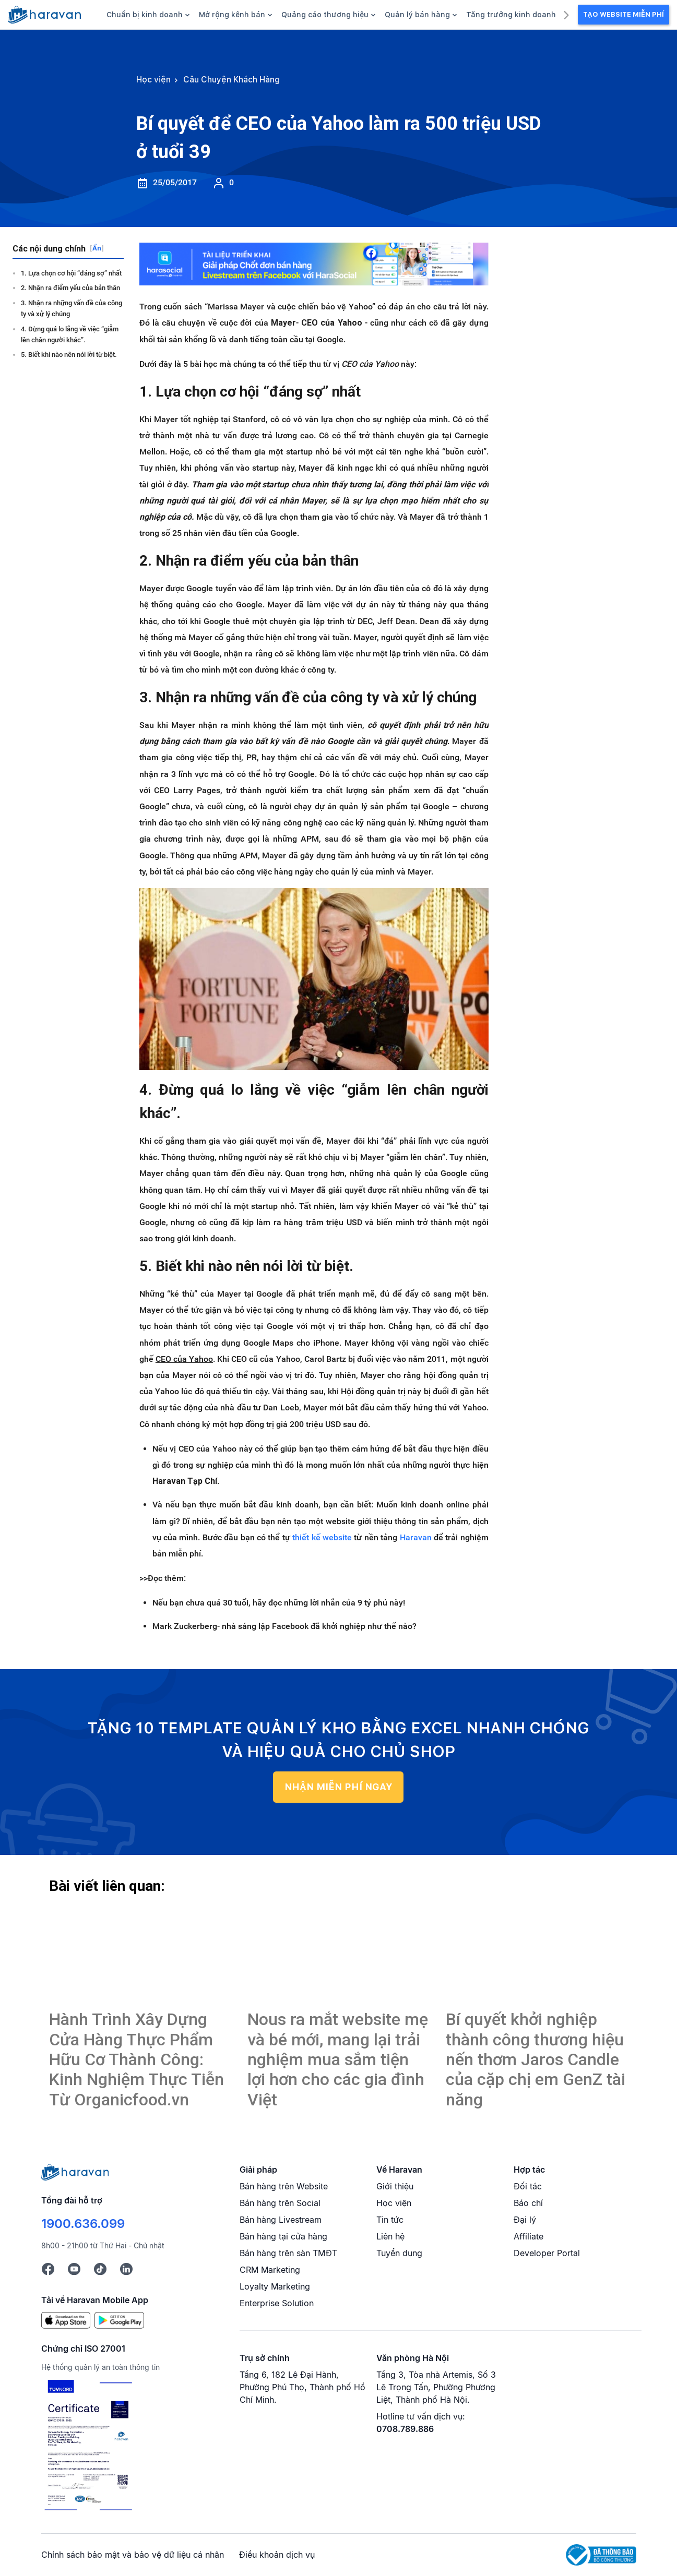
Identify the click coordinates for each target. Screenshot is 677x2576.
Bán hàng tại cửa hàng (283, 2236)
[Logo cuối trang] (75, 2171)
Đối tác (528, 2186)
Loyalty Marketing (275, 2286)
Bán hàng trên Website (284, 2186)
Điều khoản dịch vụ (277, 2554)
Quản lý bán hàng (421, 14)
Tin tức (389, 2219)
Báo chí (528, 2203)
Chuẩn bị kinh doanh (147, 14)
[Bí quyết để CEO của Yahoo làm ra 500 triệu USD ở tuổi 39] (140, 1954)
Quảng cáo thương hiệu (328, 14)
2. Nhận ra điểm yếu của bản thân (70, 288)
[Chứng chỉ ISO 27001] (88, 2446)
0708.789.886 (405, 2429)
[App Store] (66, 2319)
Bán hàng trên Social (280, 2203)
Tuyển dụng (399, 2253)
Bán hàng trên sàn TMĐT (288, 2253)
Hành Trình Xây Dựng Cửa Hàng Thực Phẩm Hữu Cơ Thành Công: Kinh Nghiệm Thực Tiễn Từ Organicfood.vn (136, 2059)
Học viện (393, 2203)
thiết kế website (322, 1537)
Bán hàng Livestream (281, 2219)
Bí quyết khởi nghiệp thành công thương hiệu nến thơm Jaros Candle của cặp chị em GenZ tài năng (535, 2059)
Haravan (416, 1537)
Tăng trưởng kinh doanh (514, 14)
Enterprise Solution (277, 2303)
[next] (566, 13)
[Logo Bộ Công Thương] (601, 2554)
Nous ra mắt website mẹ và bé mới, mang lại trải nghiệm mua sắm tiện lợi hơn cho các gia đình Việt (337, 2059)
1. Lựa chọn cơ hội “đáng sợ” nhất (71, 273)
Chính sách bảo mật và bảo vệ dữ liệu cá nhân (132, 2554)
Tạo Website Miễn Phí (623, 14)
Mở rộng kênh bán (235, 14)
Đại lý (525, 2219)
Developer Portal (547, 2253)
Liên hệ (390, 2236)
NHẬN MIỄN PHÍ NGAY (338, 1786)
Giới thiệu (394, 2186)
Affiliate (528, 2236)
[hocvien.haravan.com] (44, 15)
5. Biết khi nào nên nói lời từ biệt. (69, 354)
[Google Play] (119, 2319)
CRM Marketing (270, 2270)
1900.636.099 (83, 2223)
